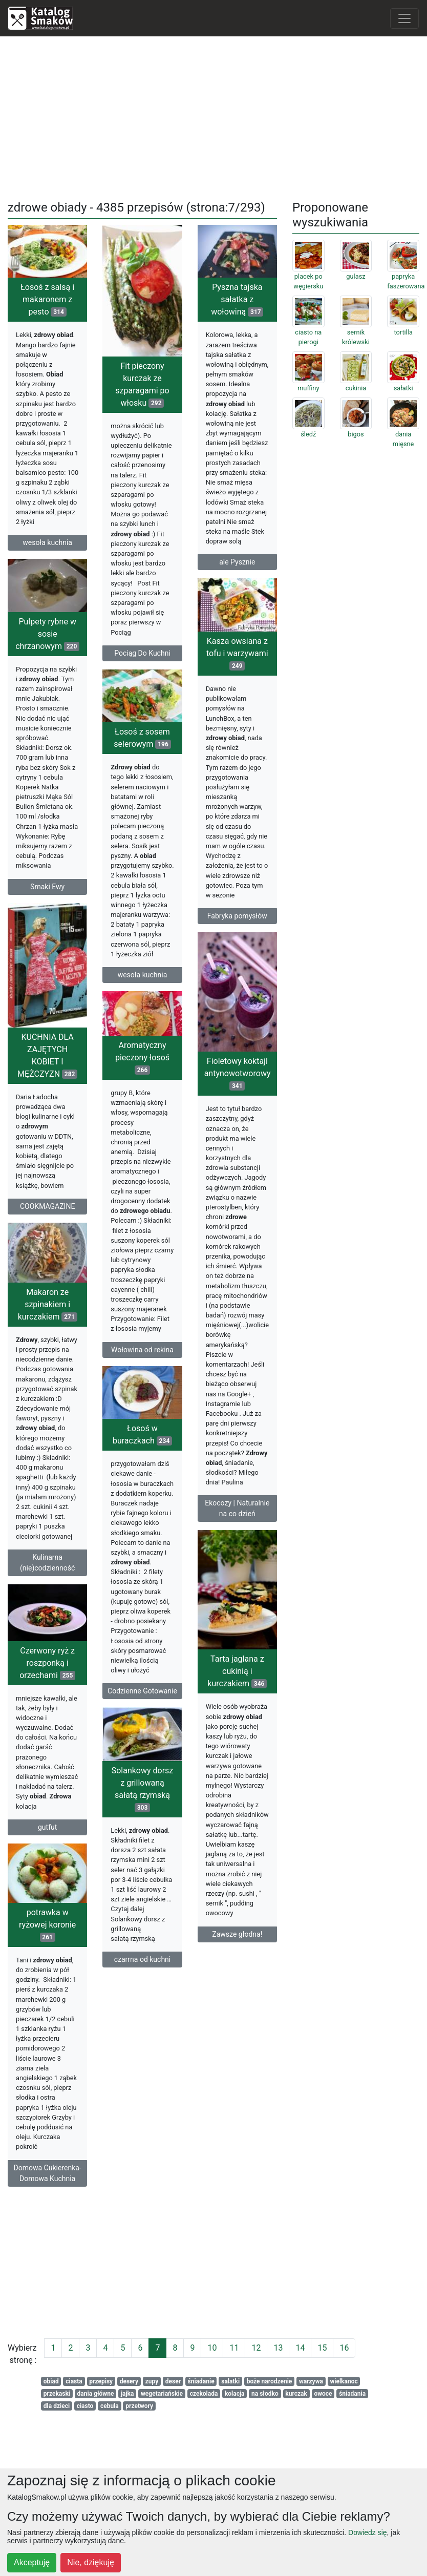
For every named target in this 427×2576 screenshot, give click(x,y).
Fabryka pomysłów (237, 919)
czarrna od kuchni (142, 1990)
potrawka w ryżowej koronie (93, 1952)
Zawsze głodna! (191, 1957)
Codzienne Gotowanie (142, 1713)
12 (256, 2348)
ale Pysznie (237, 562)
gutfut (93, 1853)
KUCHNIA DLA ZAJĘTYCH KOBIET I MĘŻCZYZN (93, 1069)
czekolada (204, 2393)
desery (129, 2381)
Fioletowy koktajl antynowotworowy (191, 1081)
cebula (109, 2406)
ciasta (74, 2381)
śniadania (352, 2393)
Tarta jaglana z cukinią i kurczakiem (191, 1695)
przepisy (101, 2381)
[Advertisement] (213, 116)
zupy (152, 2381)
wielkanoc (343, 2381)
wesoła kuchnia (47, 542)
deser (173, 2381)
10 (212, 2348)
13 (278, 2348)
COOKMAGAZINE (93, 1221)
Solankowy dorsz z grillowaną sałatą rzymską (143, 1819)
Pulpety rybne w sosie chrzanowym (47, 642)
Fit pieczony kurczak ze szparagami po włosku (142, 384)
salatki (230, 2381)
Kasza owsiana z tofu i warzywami (237, 657)
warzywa (311, 2381)
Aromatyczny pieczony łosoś (142, 1066)
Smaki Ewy (47, 895)
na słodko (265, 2393)
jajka (127, 2393)
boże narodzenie (269, 2381)
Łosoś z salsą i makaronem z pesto (47, 299)
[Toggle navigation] (404, 18)
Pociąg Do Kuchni (142, 653)
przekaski (57, 2393)
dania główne (95, 2393)
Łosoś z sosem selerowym (142, 740)
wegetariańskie (162, 2393)
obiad (51, 2381)
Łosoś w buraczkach (142, 1457)
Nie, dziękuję (90, 2562)
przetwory (139, 2406)
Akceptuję (32, 2562)
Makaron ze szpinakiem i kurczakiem (93, 1322)
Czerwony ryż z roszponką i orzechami (93, 1688)
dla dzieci (57, 2406)
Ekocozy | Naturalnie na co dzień (191, 1516)
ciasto (85, 2406)
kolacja (235, 2393)
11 (234, 2348)
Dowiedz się (367, 2532)
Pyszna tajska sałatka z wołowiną (237, 299)
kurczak (296, 2393)
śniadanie (201, 2381)
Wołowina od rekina (142, 1358)
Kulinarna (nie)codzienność (93, 1579)
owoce (323, 2393)
